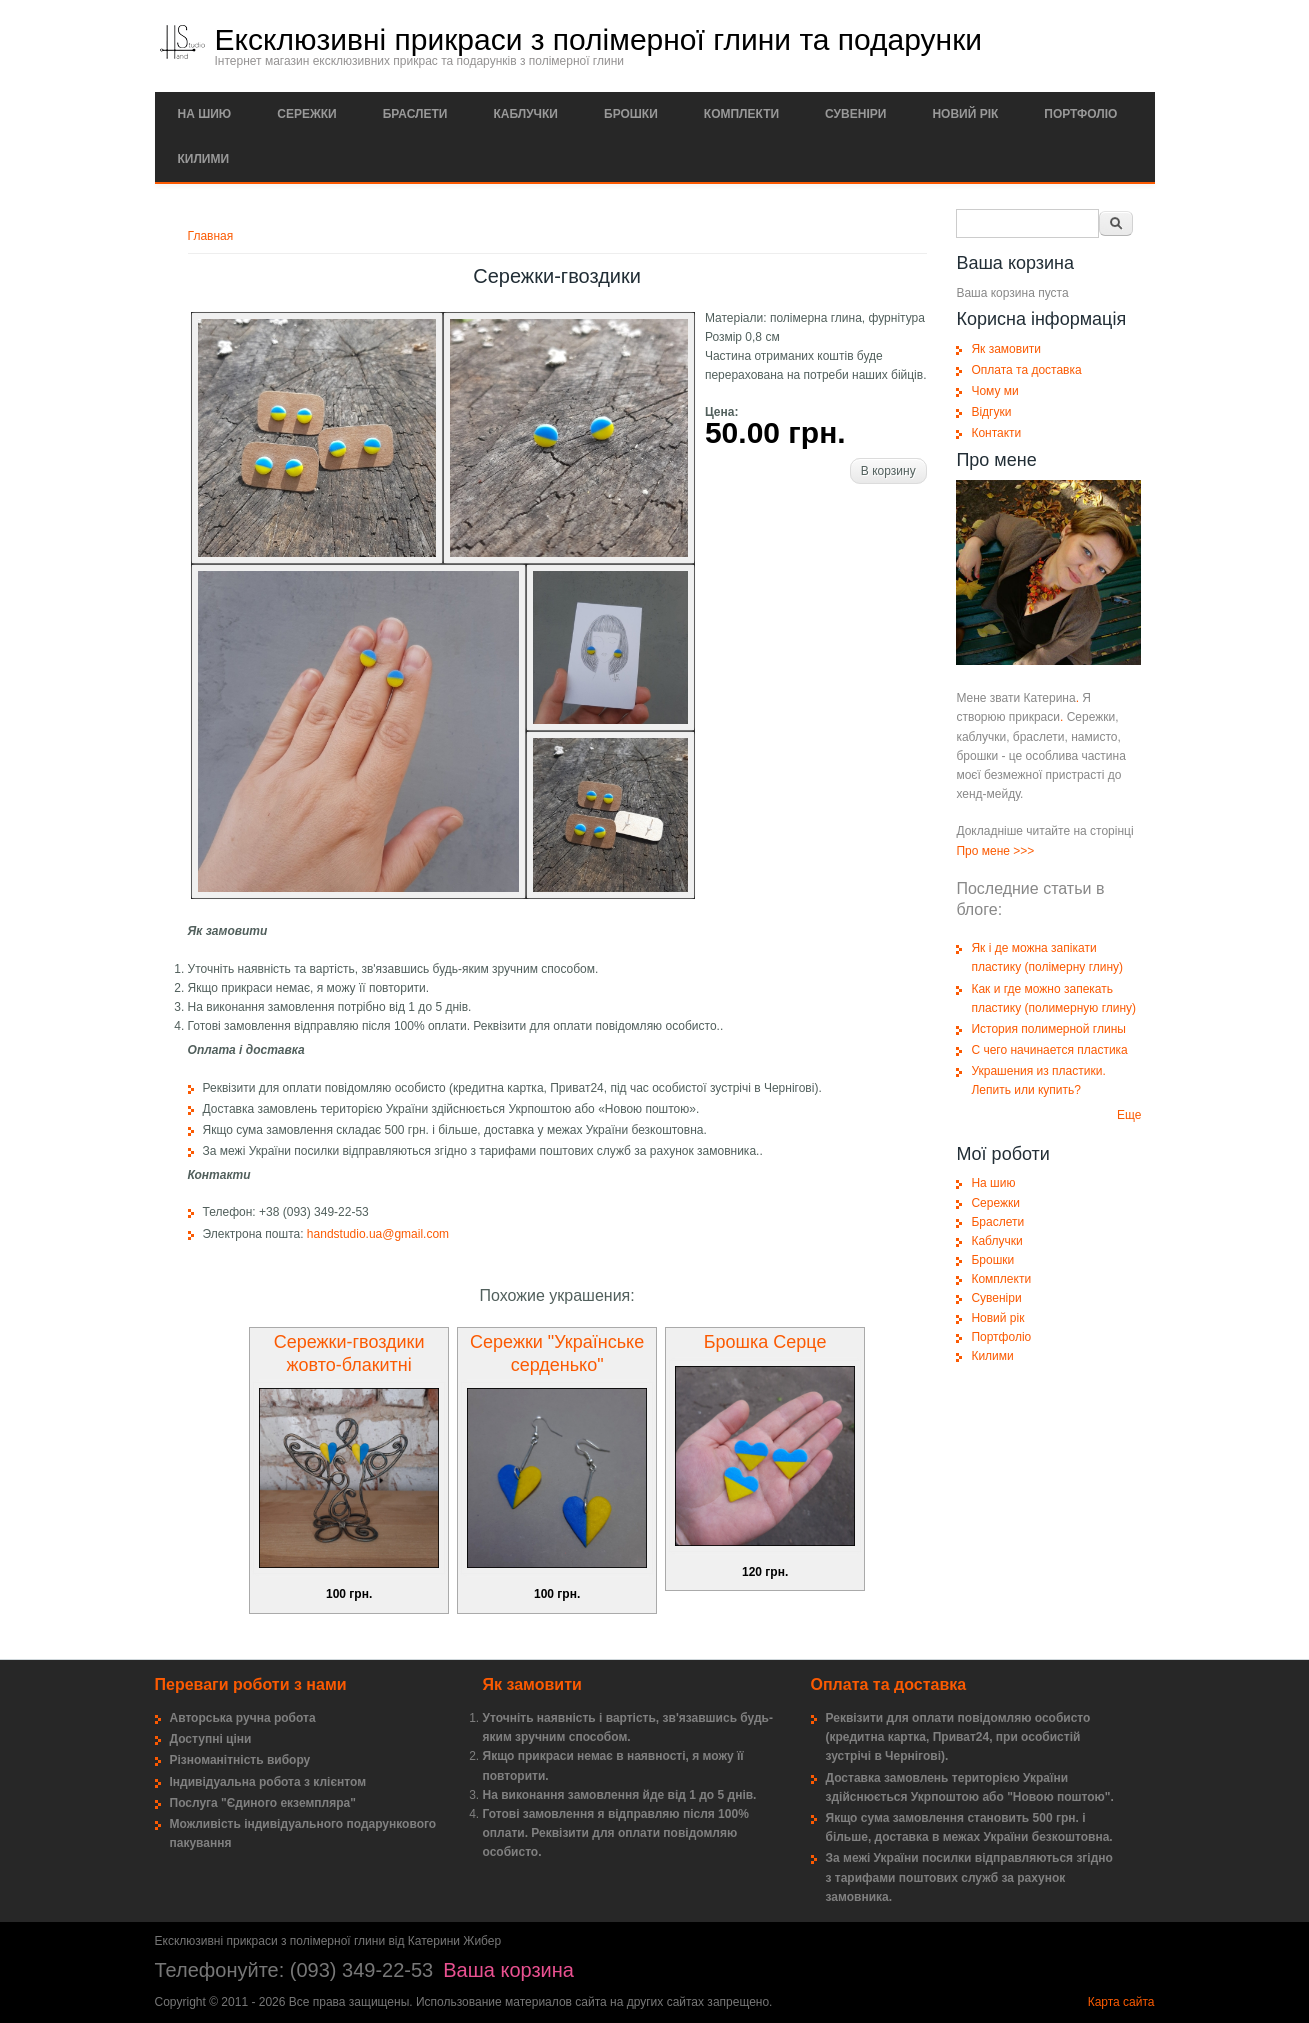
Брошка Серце (765, 1342)
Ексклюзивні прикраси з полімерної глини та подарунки (599, 40)
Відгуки (991, 412)
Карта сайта (1121, 2002)
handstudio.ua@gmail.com (378, 1234)
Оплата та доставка (1026, 370)
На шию (205, 114)
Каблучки (525, 114)
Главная (211, 236)
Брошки (631, 114)
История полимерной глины (1048, 1029)
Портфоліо (1080, 114)
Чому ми (994, 391)
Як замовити (1006, 349)
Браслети (415, 114)
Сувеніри (855, 114)
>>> (1023, 851)
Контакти (996, 433)
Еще (1129, 1115)
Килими (204, 159)
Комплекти (741, 114)
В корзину (888, 471)
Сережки (306, 114)
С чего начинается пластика (1049, 1050)
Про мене (983, 851)
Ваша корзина (508, 1970)
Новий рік (965, 114)
